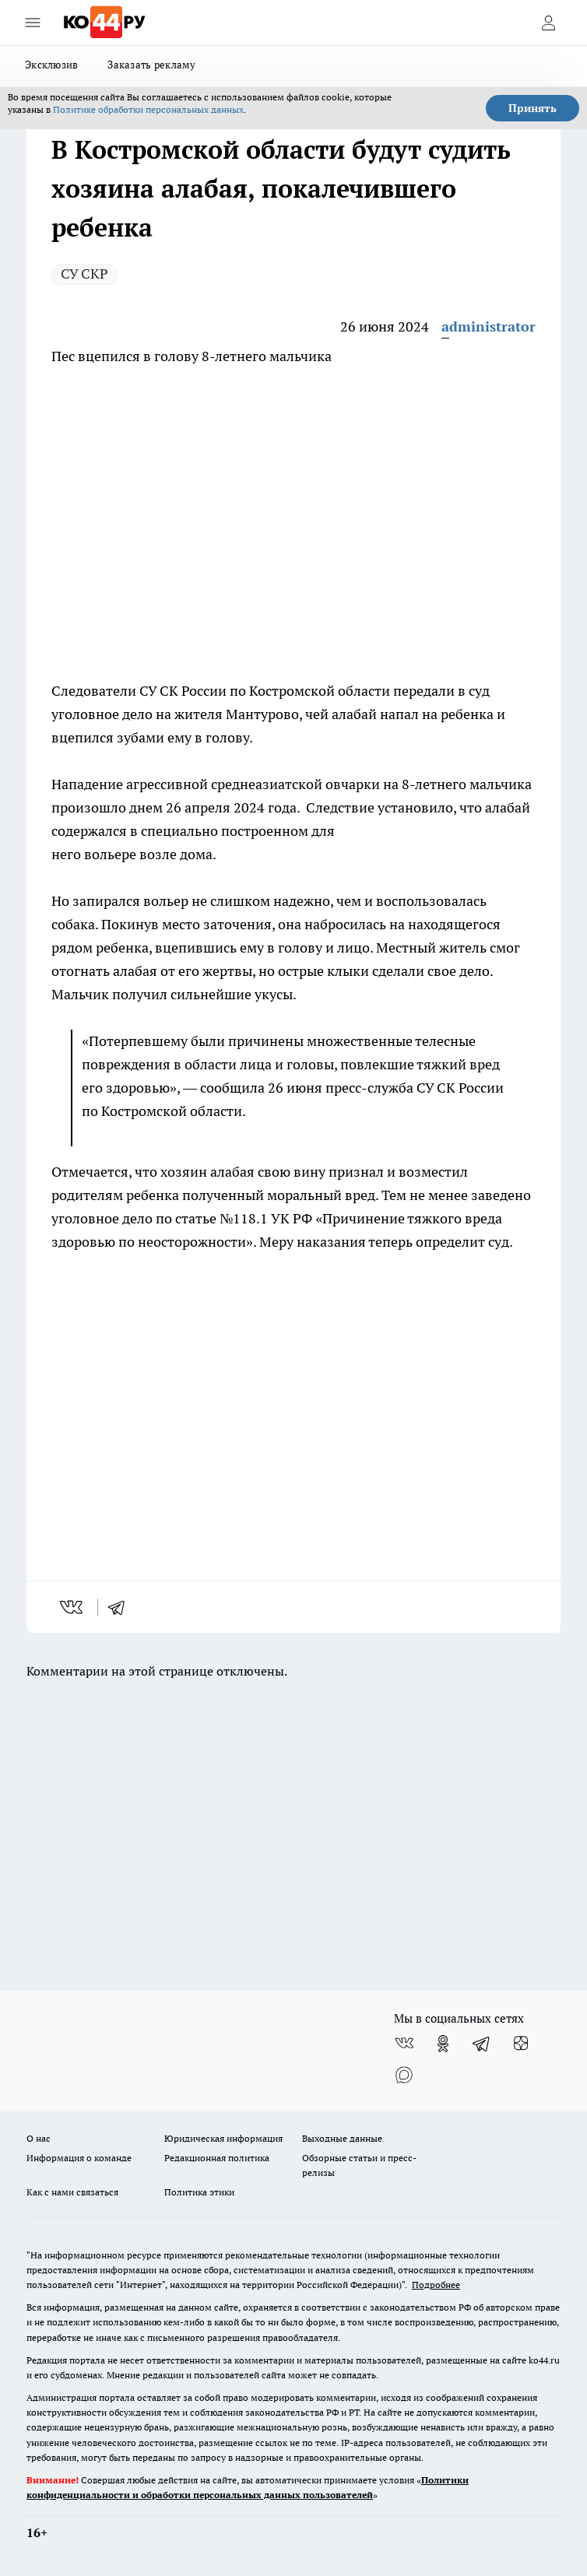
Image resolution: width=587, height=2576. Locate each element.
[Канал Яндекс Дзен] (520, 2043)
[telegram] (121, 1607)
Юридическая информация (223, 2138)
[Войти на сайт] (548, 22)
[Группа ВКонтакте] (404, 2043)
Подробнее (436, 2284)
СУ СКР (84, 274)
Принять (532, 108)
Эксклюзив (51, 65)
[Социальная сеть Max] (404, 2074)
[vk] (72, 1607)
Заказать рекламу (151, 65)
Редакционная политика (216, 2158)
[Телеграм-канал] (481, 2043)
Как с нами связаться (72, 2192)
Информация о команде (79, 2158)
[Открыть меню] (32, 22)
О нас (38, 2138)
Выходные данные (342, 2138)
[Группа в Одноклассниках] (443, 2043)
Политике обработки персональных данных (148, 109)
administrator (488, 326)
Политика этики (199, 2192)
